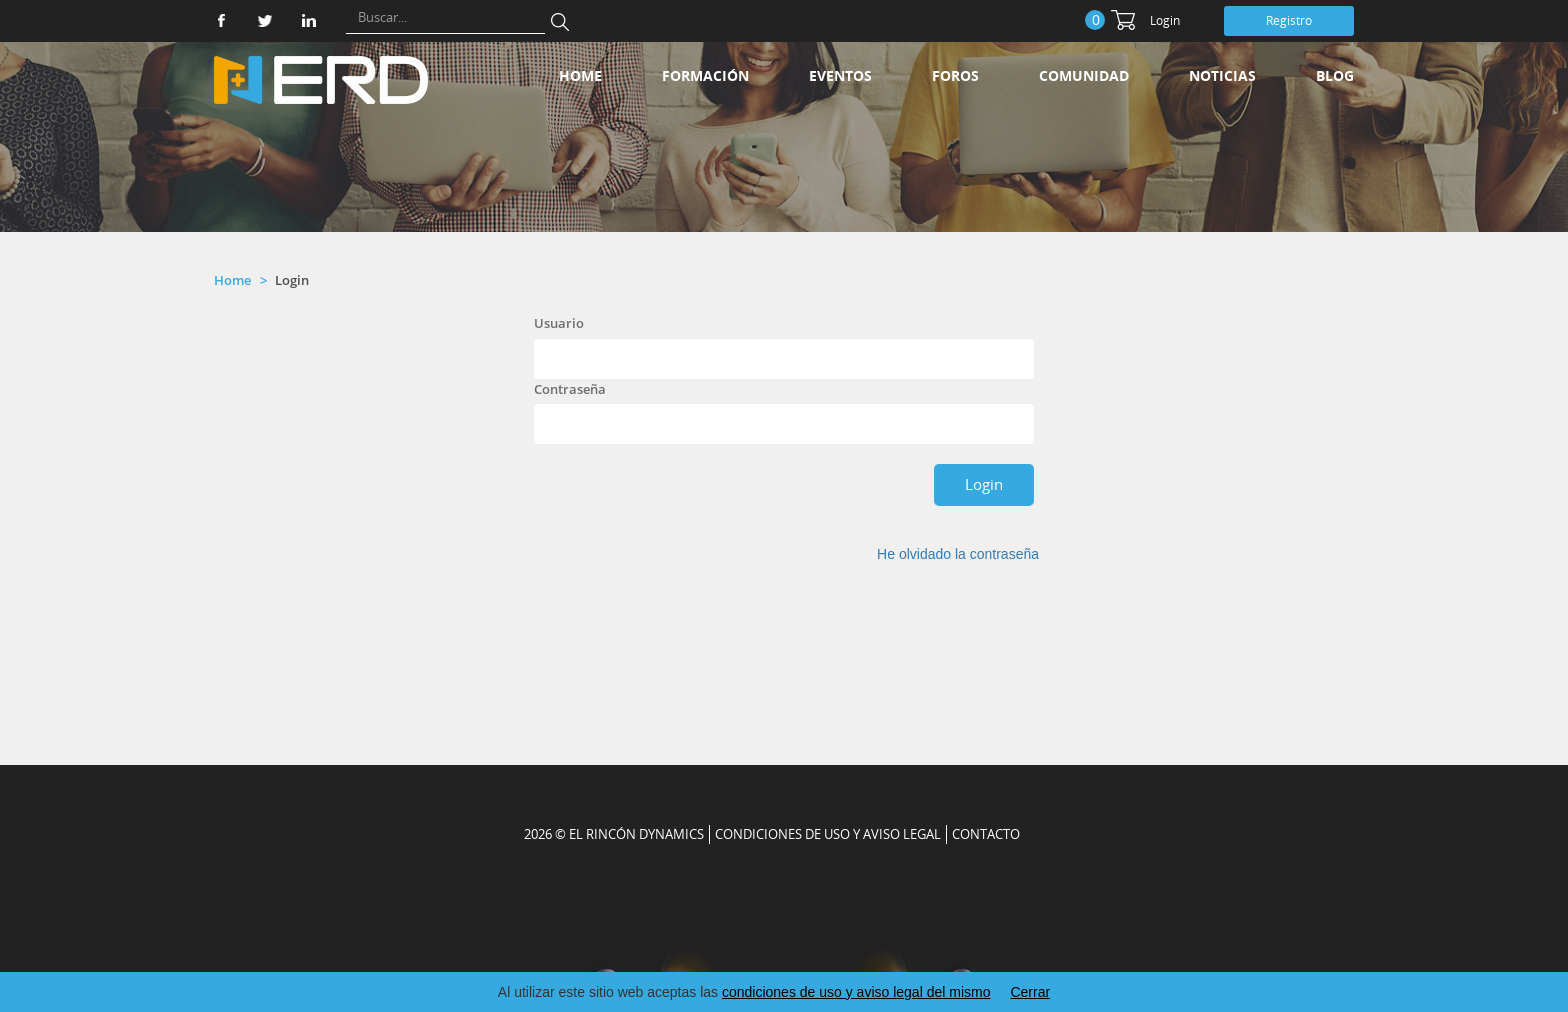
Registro (1289, 20)
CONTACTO (986, 834)
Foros (955, 75)
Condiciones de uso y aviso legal (828, 834)
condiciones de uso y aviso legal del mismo (856, 992)
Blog (1335, 75)
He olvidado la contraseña (958, 554)
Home (580, 75)
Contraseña (570, 389)
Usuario (559, 323)
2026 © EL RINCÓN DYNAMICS (614, 834)
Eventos (840, 75)
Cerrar (1030, 992)
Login (1165, 20)
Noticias (1222, 75)
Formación (705, 75)
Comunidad (1084, 75)
